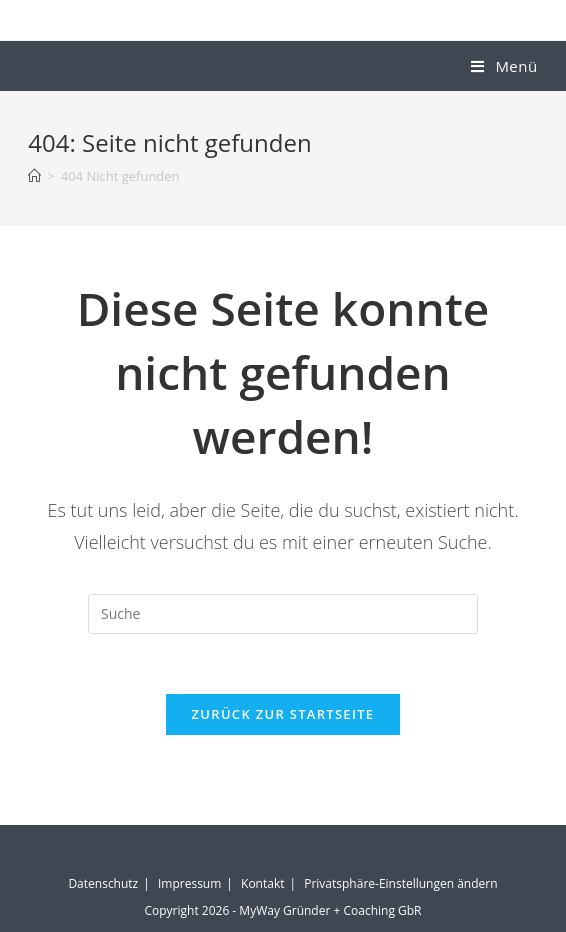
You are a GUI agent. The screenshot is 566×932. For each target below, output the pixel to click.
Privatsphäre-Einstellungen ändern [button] (400, 883)
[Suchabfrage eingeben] (283, 614)
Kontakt (262, 883)
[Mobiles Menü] (504, 66)
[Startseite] (34, 176)
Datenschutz (103, 883)
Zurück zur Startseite (283, 714)
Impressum (189, 883)
